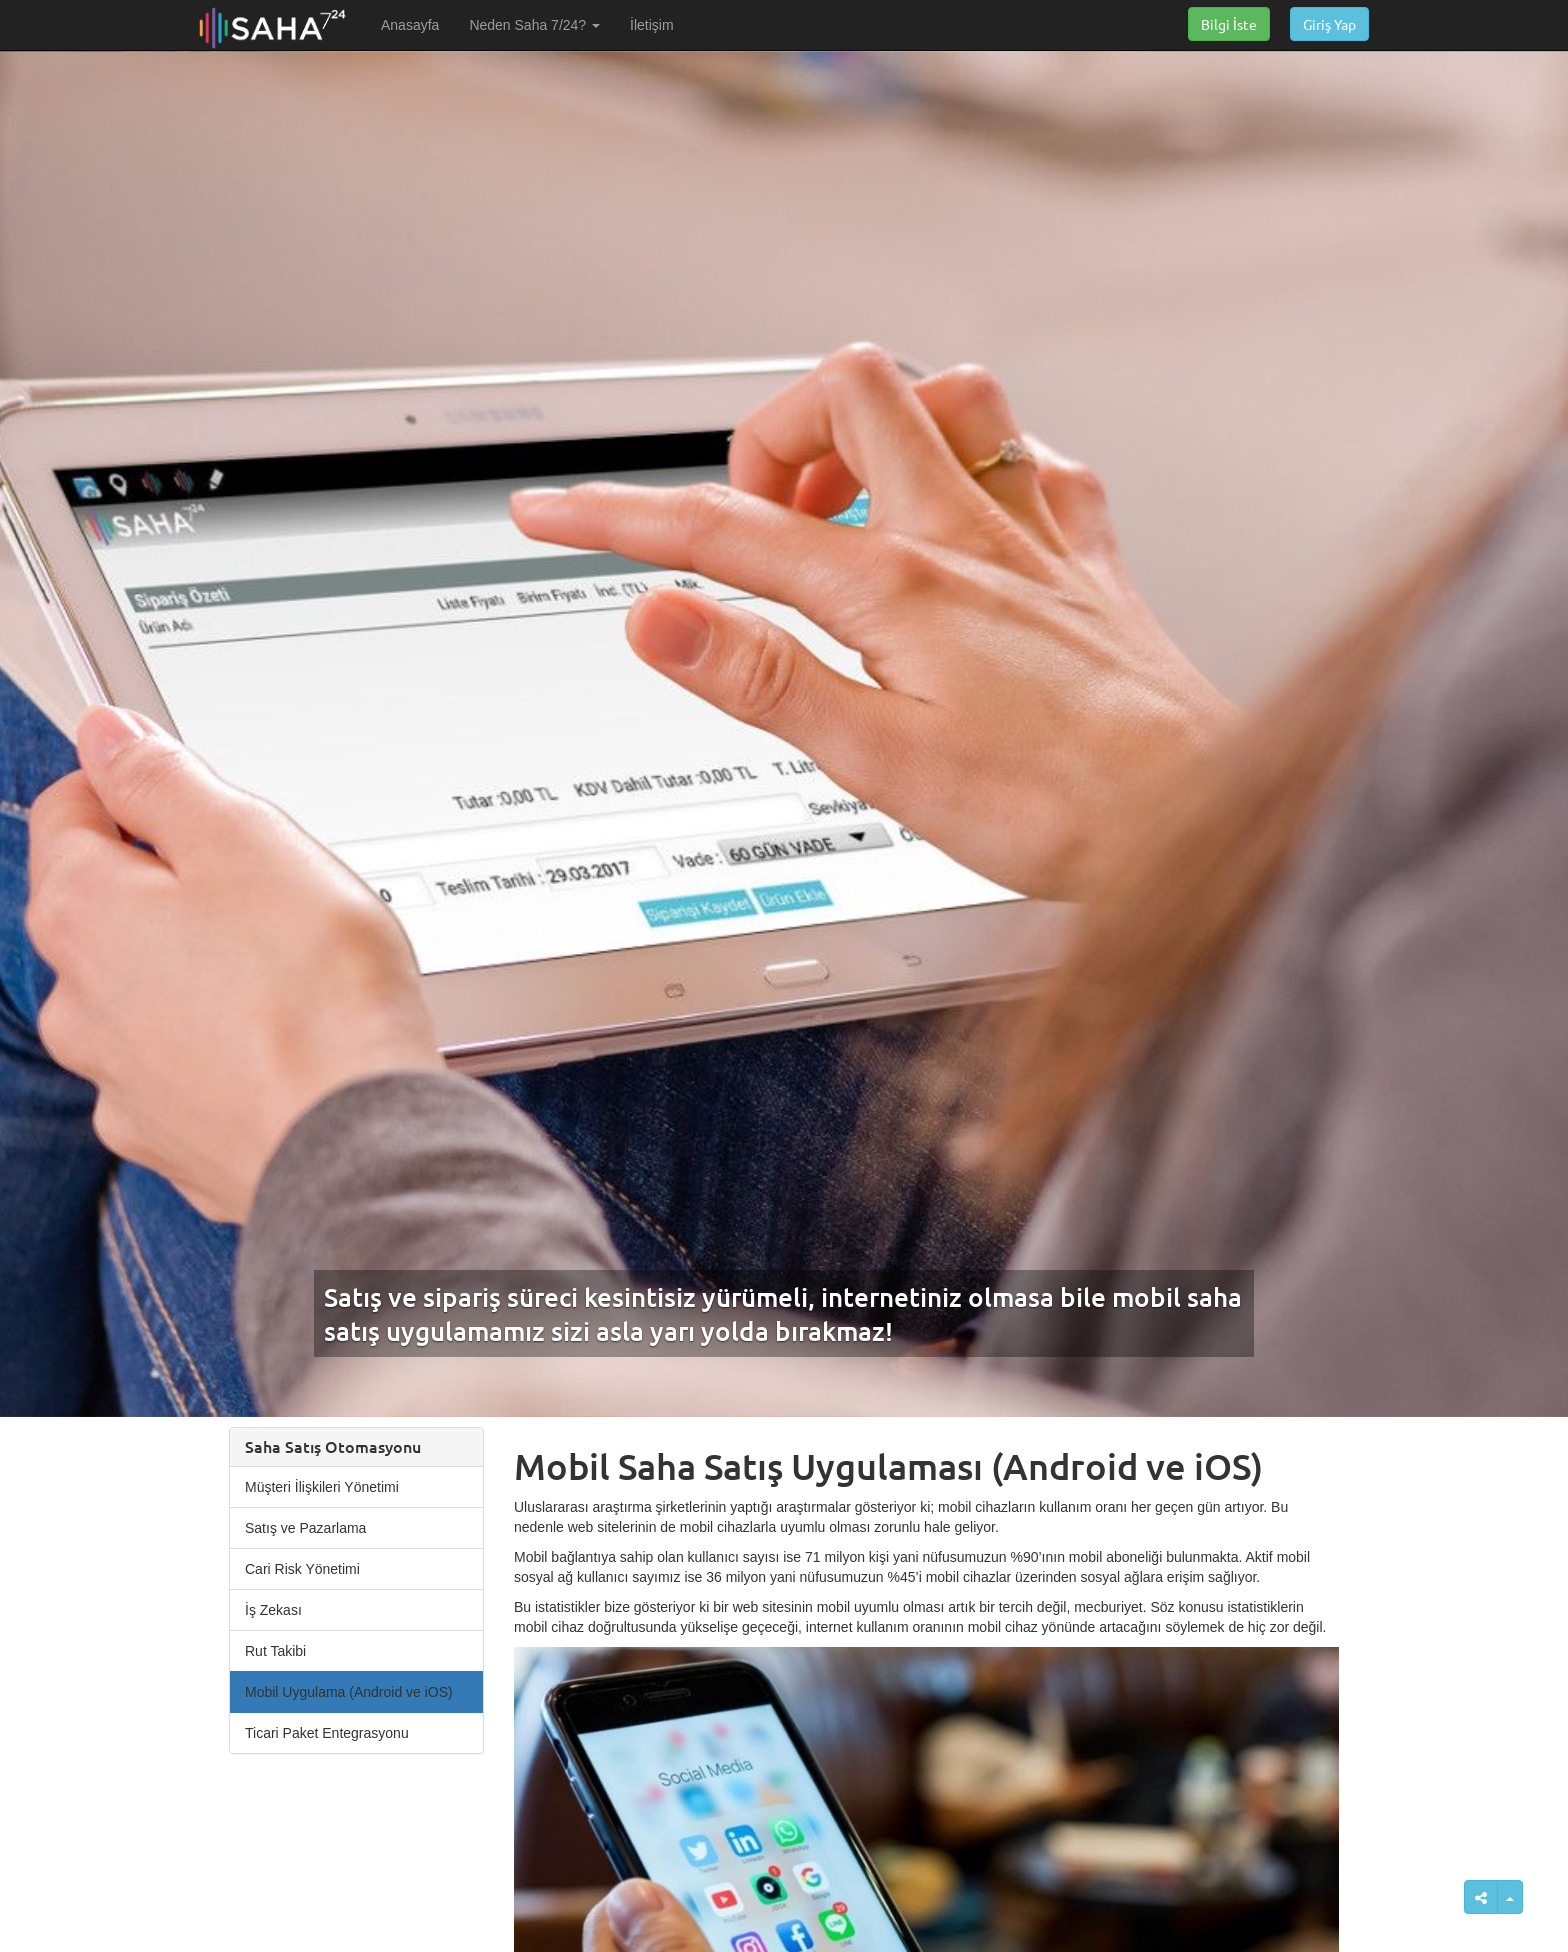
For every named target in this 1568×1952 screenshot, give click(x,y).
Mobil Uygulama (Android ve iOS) (349, 1692)
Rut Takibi (275, 1651)
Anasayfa (410, 25)
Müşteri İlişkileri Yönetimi (322, 1487)
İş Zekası (273, 1610)
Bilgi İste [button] (1229, 24)
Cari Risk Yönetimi (302, 1569)
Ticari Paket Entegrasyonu (327, 1733)
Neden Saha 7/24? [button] (534, 25)
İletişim (652, 25)
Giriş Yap (1329, 24)
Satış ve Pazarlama (305, 1528)
